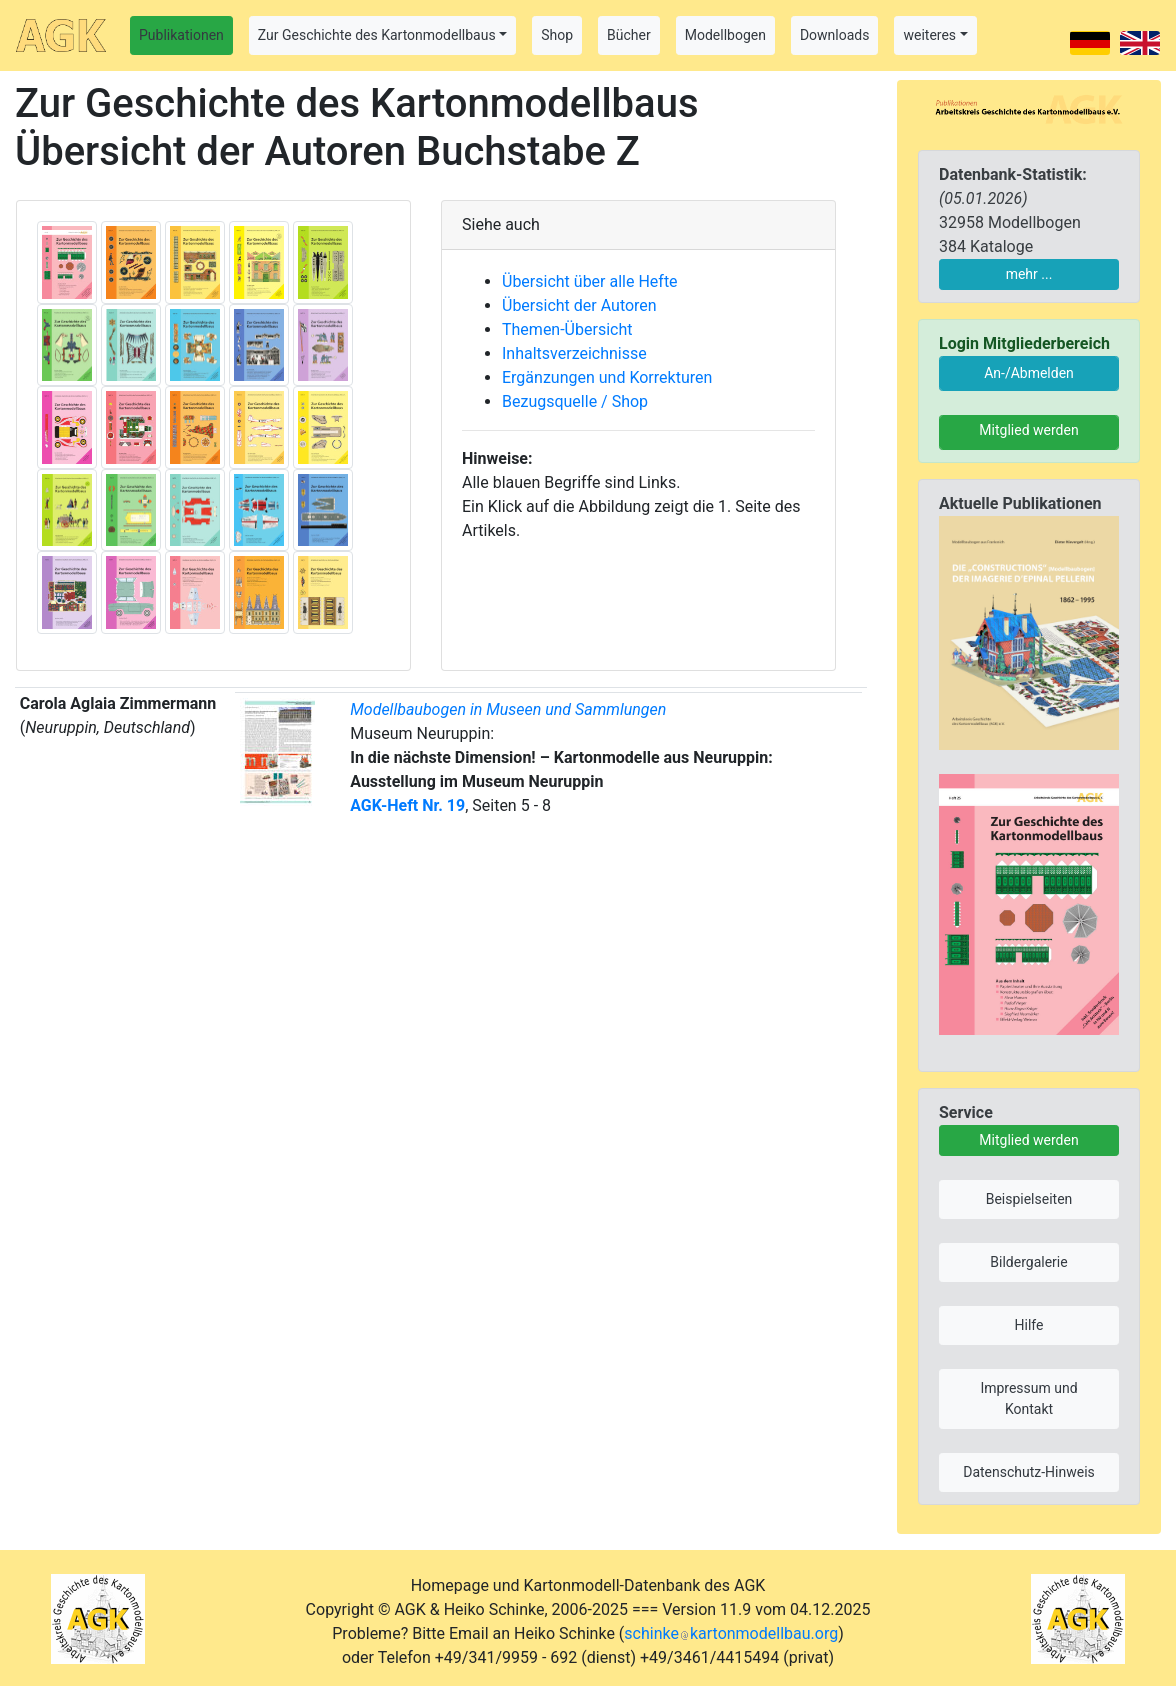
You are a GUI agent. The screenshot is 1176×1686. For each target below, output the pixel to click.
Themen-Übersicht (567, 329)
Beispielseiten (1029, 1199)
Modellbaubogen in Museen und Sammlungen (508, 709)
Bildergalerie (1028, 1262)
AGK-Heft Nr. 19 (407, 805)
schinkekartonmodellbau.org (731, 1633)
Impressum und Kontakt (1028, 1398)
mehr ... (1029, 274)
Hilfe (1029, 1325)
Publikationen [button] (181, 35)
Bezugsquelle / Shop (575, 401)
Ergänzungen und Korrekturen (607, 377)
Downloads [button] (835, 35)
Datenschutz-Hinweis (1029, 1472)
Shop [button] (557, 35)
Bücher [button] (629, 35)
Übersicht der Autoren (579, 305)
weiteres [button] (929, 35)
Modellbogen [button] (725, 35)
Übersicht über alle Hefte (590, 281)
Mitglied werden (1028, 430)
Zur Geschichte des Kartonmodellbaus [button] (377, 35)
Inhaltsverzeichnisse (574, 353)
